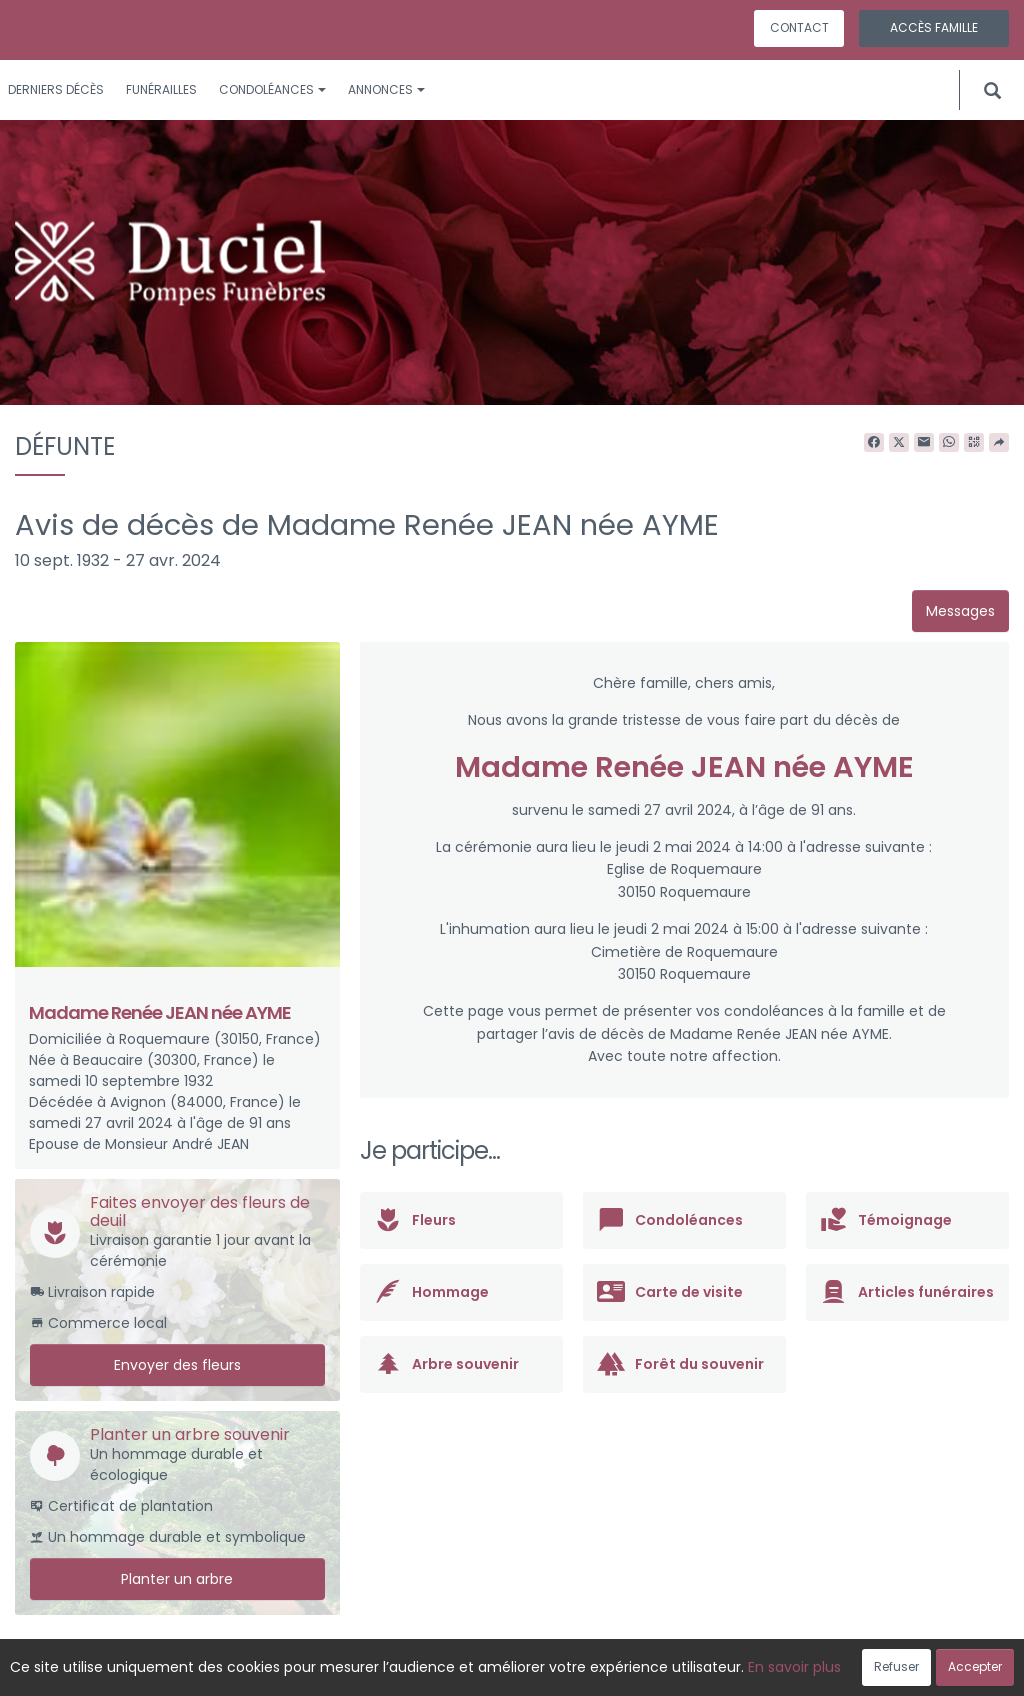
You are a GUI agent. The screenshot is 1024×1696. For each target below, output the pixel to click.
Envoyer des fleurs (177, 1365)
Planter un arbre (177, 1579)
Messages (960, 611)
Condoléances (272, 89)
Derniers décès (56, 89)
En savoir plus (794, 1667)
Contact (799, 27)
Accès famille (934, 27)
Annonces (386, 89)
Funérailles (161, 89)
